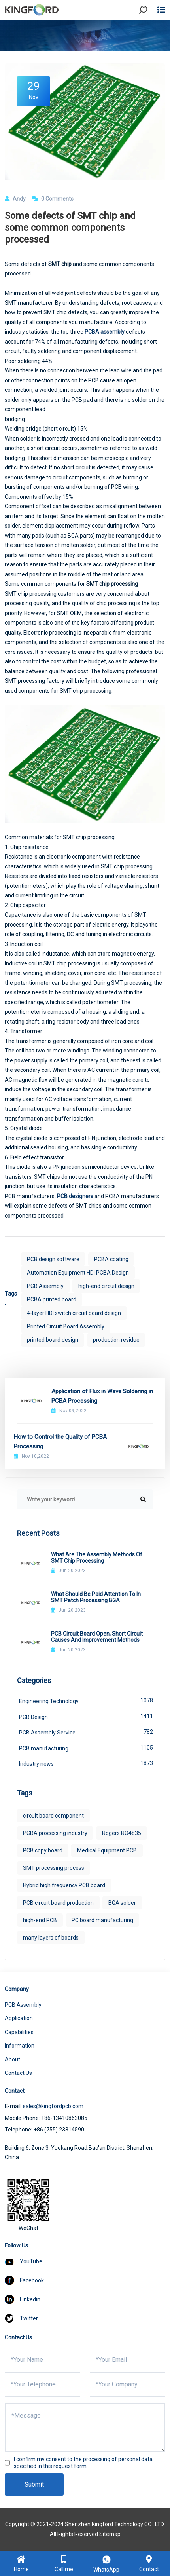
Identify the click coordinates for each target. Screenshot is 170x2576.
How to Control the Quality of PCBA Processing (60, 1441)
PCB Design (86, 1716)
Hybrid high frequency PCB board (64, 1885)
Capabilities (19, 2032)
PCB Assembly (45, 1286)
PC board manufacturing (102, 1920)
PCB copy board (42, 1850)
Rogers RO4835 (121, 1833)
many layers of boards (51, 1937)
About (12, 2059)
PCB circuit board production (58, 1903)
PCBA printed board (51, 1299)
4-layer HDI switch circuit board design (74, 1313)
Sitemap (110, 2534)
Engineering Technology (86, 1700)
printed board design (52, 1340)
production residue (116, 1340)
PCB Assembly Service (86, 1732)
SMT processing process (53, 1868)
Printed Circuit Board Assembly (65, 1326)
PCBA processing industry (55, 1833)
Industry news (86, 1763)
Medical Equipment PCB (107, 1850)
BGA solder (122, 1903)
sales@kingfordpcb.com (53, 2106)
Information (19, 2045)
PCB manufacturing (86, 1748)
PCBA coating (111, 1259)
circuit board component (53, 1815)
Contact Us (18, 2073)
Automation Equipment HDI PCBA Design (78, 1272)
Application (19, 2018)
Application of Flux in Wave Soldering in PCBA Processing (102, 1396)
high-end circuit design (106, 1286)
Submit (34, 2484)
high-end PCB (40, 1920)
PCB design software (53, 1259)
